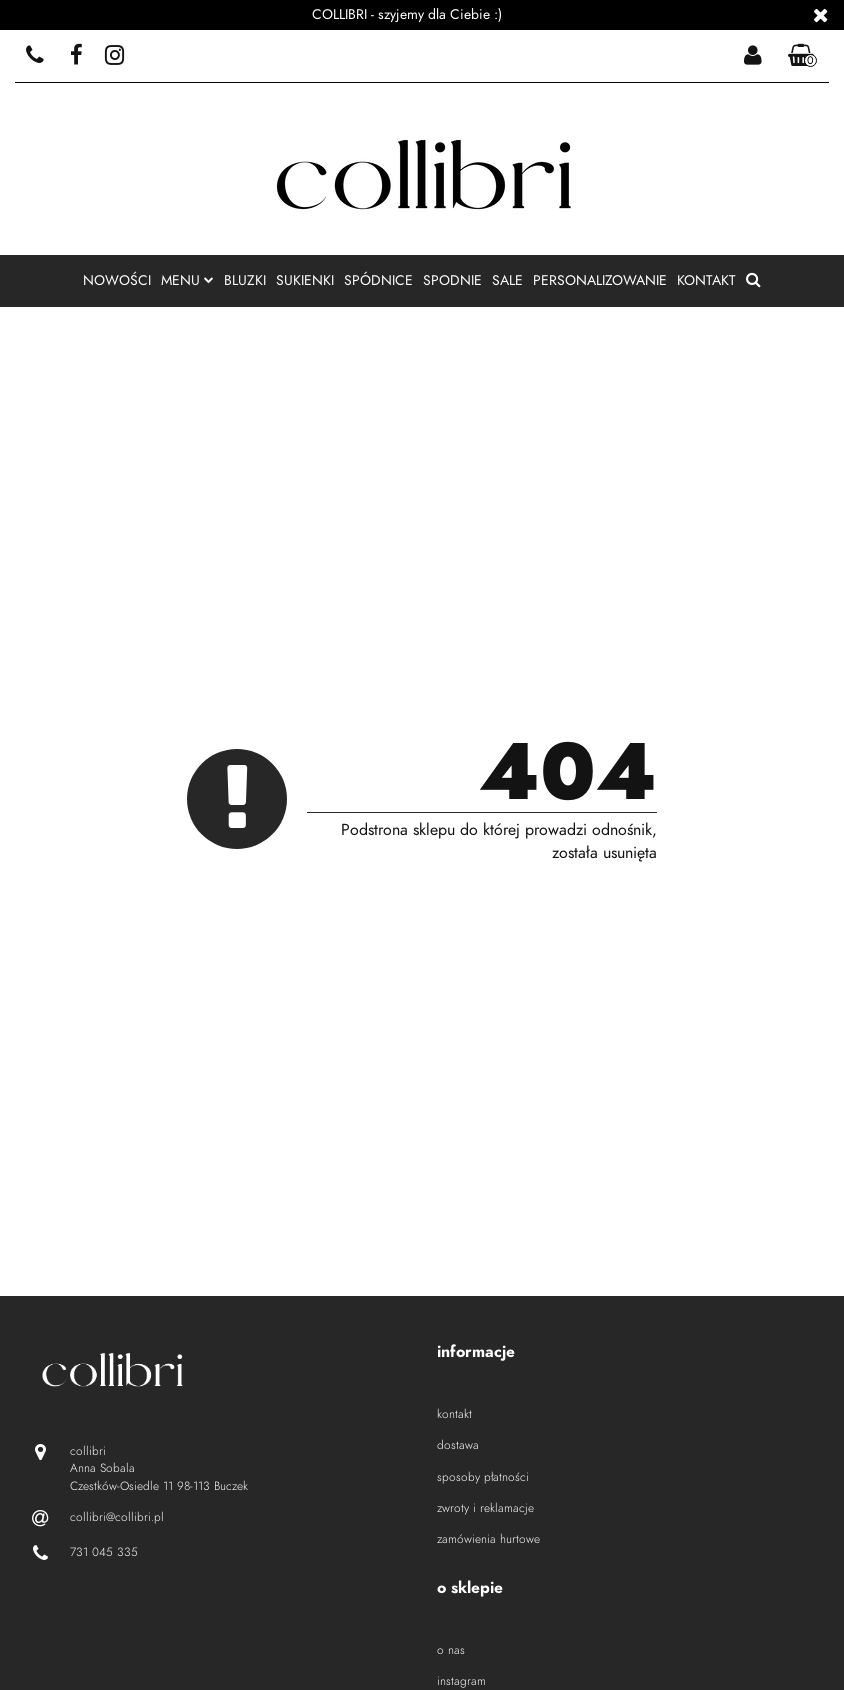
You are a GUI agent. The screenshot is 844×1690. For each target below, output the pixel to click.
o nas (451, 1650)
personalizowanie (600, 280)
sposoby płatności (483, 1477)
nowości (117, 280)
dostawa (458, 1445)
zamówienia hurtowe (488, 1539)
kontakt (706, 280)
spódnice (378, 280)
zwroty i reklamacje (485, 1508)
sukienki (305, 280)
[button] (803, 56)
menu (187, 280)
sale (507, 280)
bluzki (245, 280)
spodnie (452, 280)
